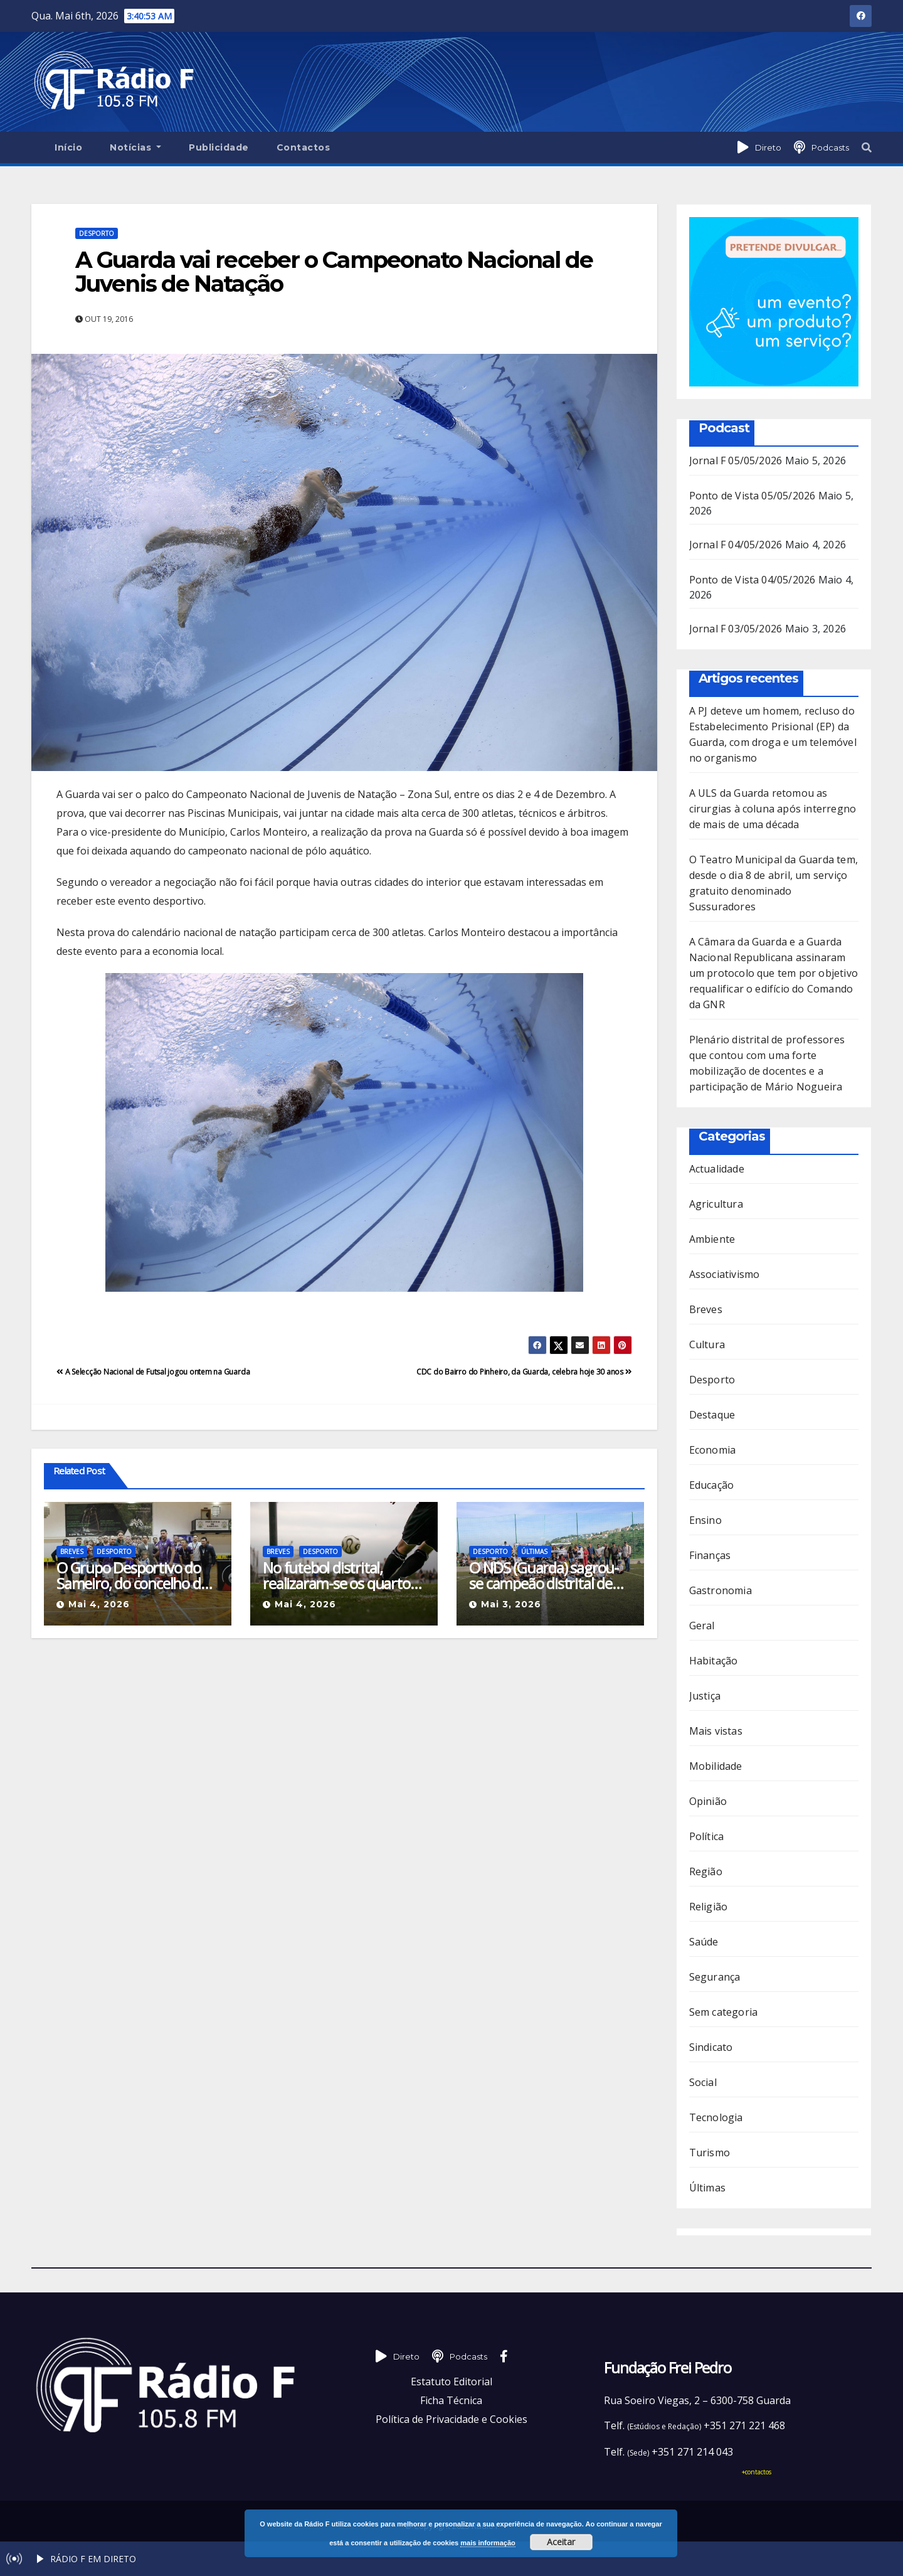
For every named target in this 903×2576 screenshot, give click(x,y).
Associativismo (724, 1274)
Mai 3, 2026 (511, 1604)
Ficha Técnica (451, 2400)
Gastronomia (720, 1590)
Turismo (709, 2152)
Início (68, 147)
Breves (71, 1551)
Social (703, 2082)
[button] (867, 147)
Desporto (96, 233)
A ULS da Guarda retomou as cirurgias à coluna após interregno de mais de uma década (773, 808)
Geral (702, 1625)
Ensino (705, 1520)
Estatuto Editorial (451, 2381)
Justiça (705, 1696)
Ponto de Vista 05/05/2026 (752, 496)
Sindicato (711, 2047)
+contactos (756, 2471)
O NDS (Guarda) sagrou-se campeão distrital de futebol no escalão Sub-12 (549, 1575)
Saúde (704, 1942)
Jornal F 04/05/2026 (736, 544)
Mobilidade (715, 1766)
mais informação (487, 2543)
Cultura (707, 1344)
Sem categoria (723, 2012)
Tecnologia (716, 2117)
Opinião (708, 1801)
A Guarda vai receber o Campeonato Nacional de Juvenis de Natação (334, 271)
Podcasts (830, 147)
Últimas (534, 1551)
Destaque (712, 1415)
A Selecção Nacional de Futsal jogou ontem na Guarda (153, 1371)
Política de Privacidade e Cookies (451, 2419)
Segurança (715, 1977)
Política (706, 1836)
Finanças (710, 1555)
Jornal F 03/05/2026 (736, 629)
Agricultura (716, 1204)
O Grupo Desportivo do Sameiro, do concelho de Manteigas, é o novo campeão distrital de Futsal (132, 1575)
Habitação (713, 1661)
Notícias (135, 147)
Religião (708, 1906)
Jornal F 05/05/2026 (736, 460)
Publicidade (219, 147)
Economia (712, 1450)
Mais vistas (715, 1731)
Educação (711, 1485)
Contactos (303, 147)
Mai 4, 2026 (99, 1604)
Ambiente (712, 1239)
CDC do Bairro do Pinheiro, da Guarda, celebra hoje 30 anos (524, 1371)
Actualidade (716, 1169)
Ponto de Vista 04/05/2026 (752, 580)
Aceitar (561, 2542)
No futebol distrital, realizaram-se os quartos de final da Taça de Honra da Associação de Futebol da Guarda (341, 1575)
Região (705, 1871)
